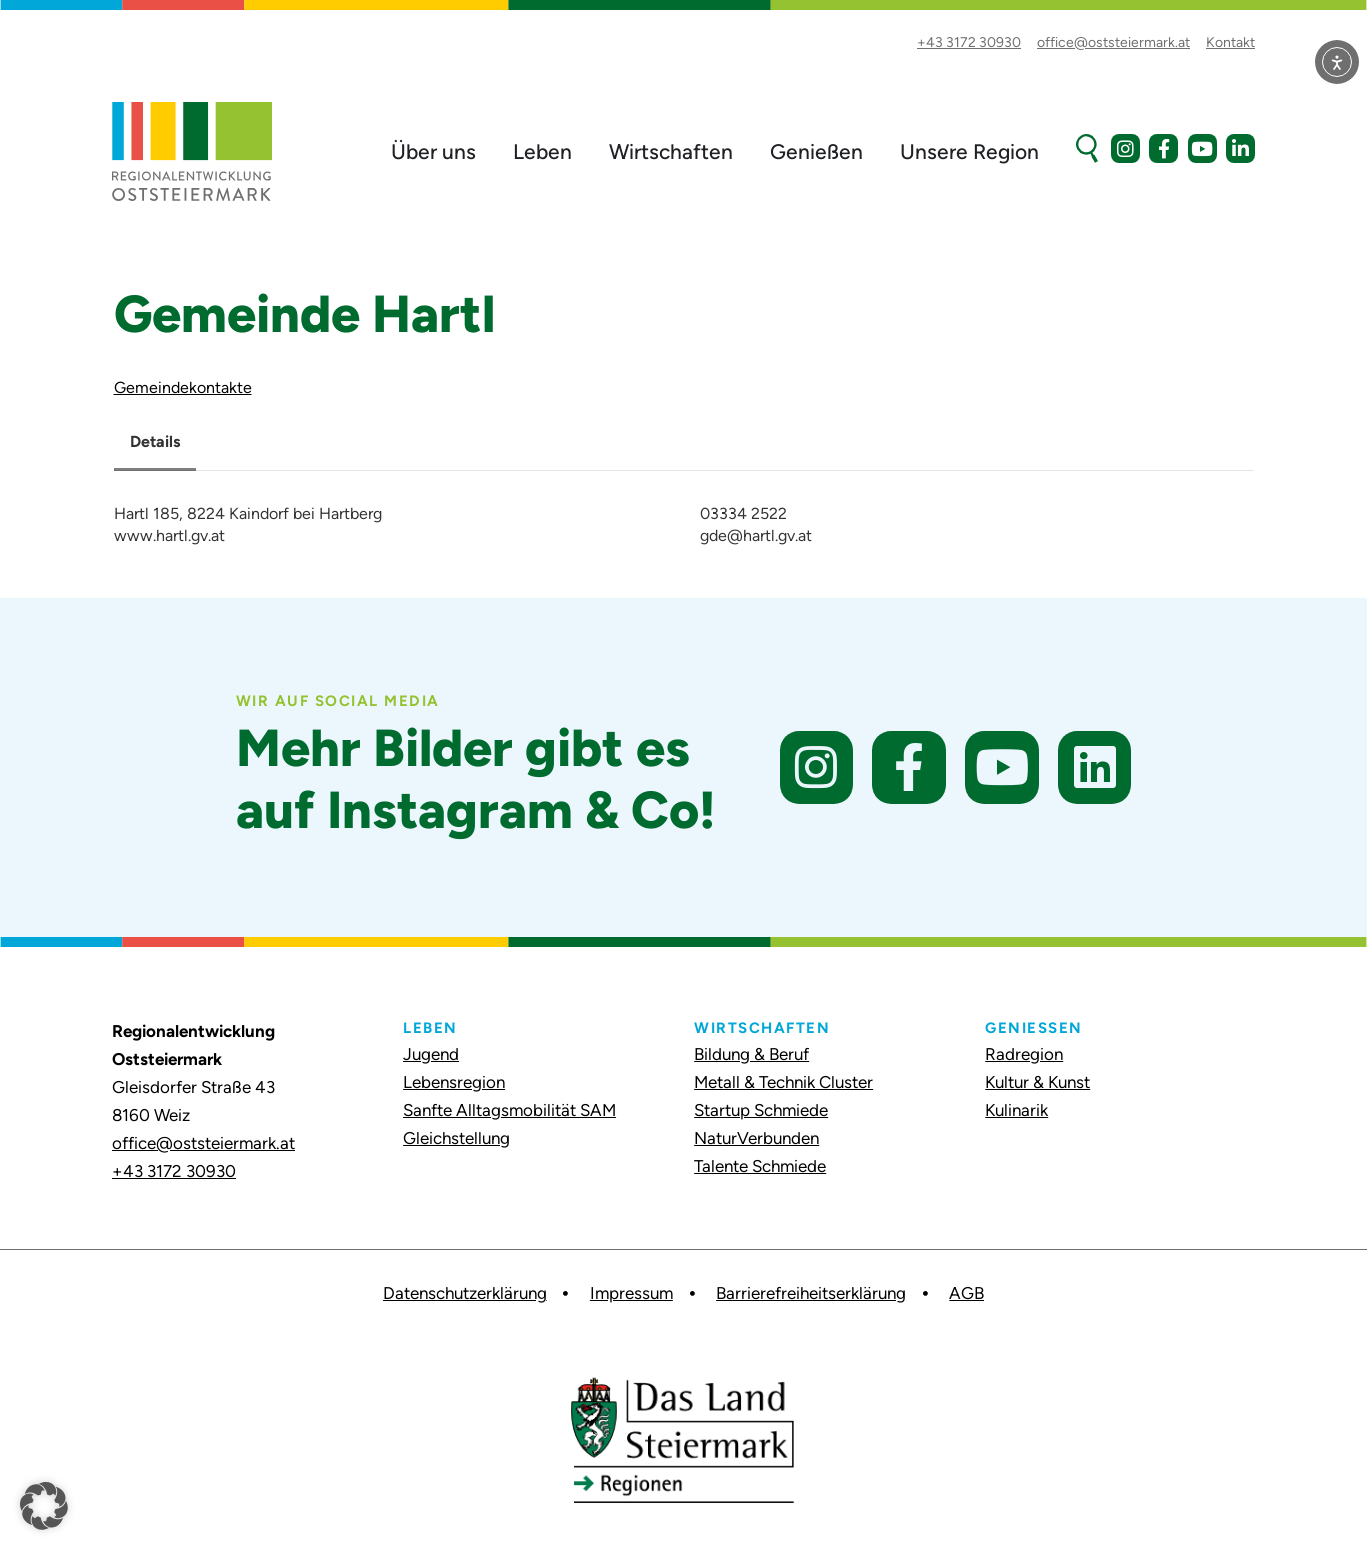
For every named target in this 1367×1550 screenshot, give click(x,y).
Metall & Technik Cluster (783, 1082)
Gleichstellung (456, 1138)
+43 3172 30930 (174, 1171)
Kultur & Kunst (1037, 1082)
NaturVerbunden (756, 1138)
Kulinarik (1016, 1110)
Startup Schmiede (761, 1110)
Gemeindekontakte (183, 387)
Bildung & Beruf (751, 1054)
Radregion (1024, 1054)
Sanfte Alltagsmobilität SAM (509, 1110)
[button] (44, 1506)
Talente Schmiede (760, 1166)
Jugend (431, 1054)
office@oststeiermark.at (203, 1143)
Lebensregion (454, 1082)
